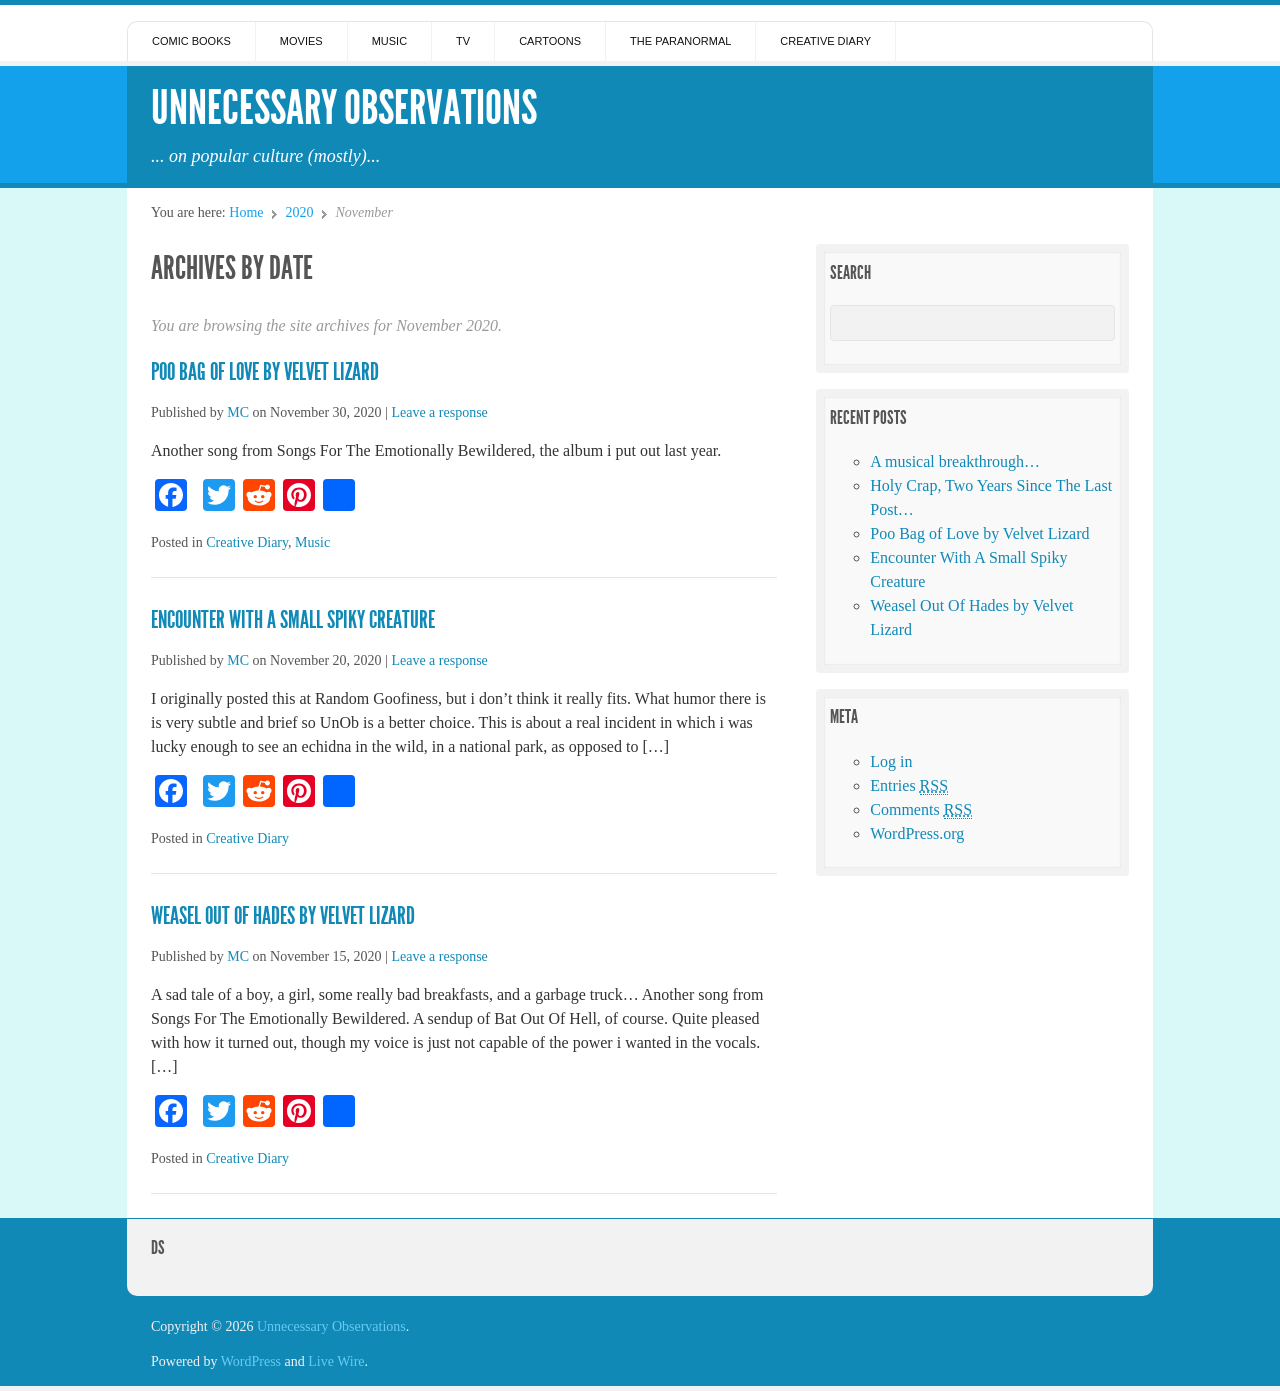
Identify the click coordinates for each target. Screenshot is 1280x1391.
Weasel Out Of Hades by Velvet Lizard (283, 916)
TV (463, 41)
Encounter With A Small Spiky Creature (293, 620)
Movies (301, 41)
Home (246, 212)
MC (238, 412)
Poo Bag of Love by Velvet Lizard (265, 372)
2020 (299, 212)
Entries (909, 786)
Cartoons (550, 41)
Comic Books (191, 41)
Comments (921, 810)
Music (389, 41)
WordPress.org (917, 833)
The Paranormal (680, 41)
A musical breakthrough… (955, 461)
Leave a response (439, 412)
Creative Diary (825, 41)
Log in (891, 761)
